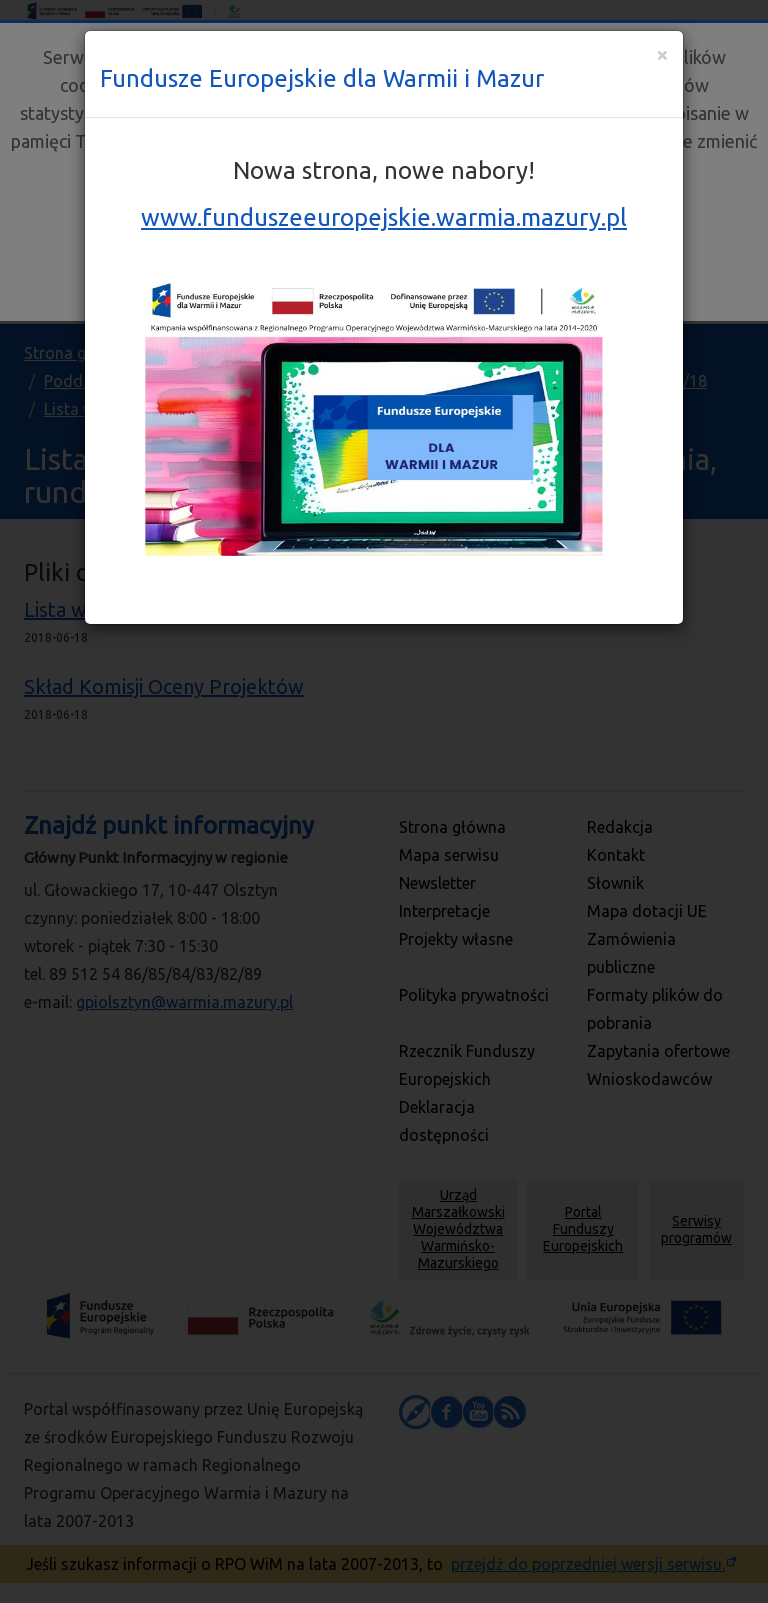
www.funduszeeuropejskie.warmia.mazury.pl (384, 217)
